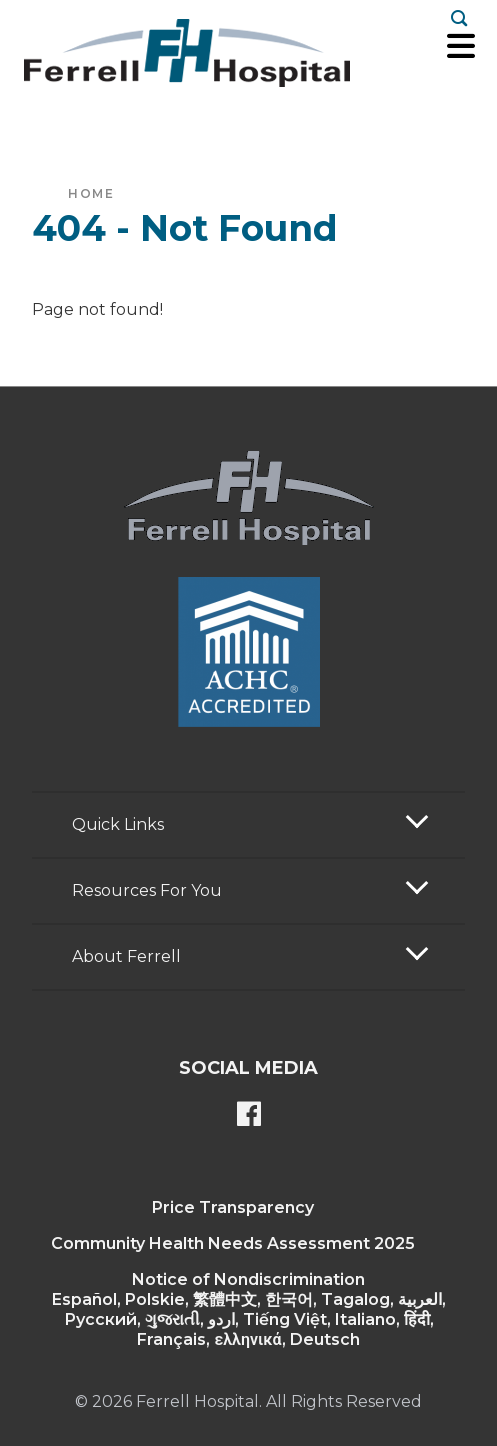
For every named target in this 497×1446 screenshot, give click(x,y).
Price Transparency (233, 1207)
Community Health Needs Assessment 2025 (233, 1243)
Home (91, 193)
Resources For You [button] (147, 890)
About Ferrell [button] (126, 956)
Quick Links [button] (118, 824)
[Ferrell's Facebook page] (249, 1116)
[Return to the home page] (187, 53)
